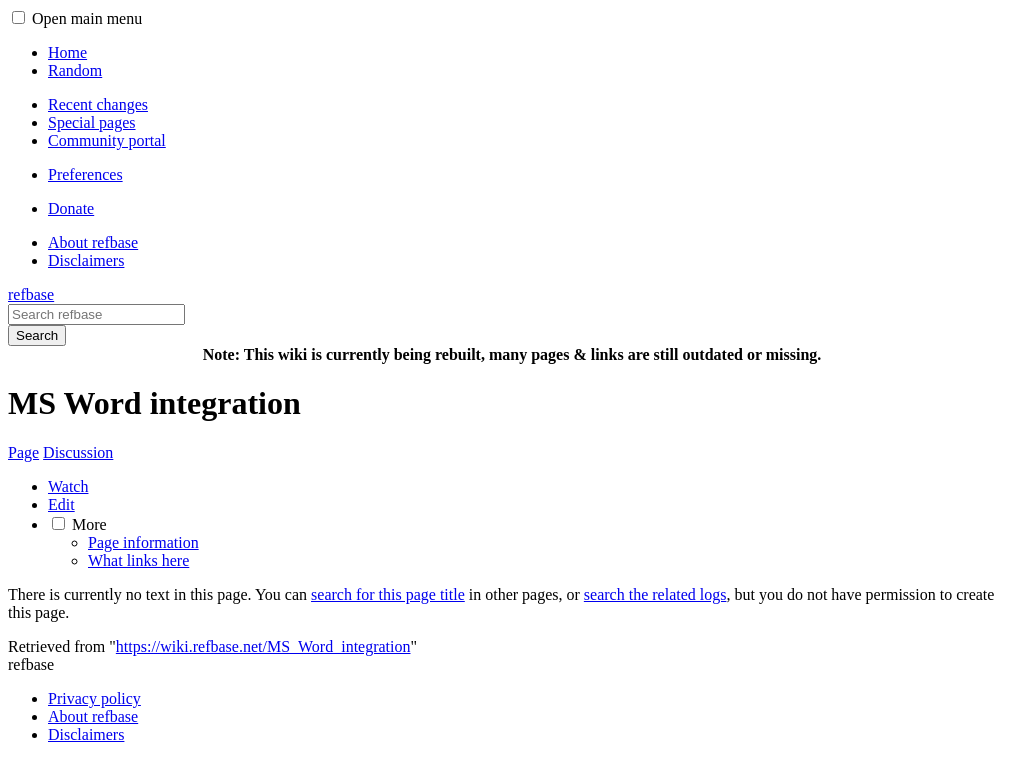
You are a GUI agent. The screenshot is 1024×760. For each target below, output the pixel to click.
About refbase (93, 716)
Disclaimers (86, 734)
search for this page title (388, 594)
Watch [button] (68, 486)
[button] (18, 17)
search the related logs (655, 594)
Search (37, 335)
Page (23, 452)
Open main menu (87, 18)
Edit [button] (61, 504)
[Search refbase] (96, 314)
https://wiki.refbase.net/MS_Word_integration (263, 646)
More (89, 524)
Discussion (78, 452)
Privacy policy (94, 698)
